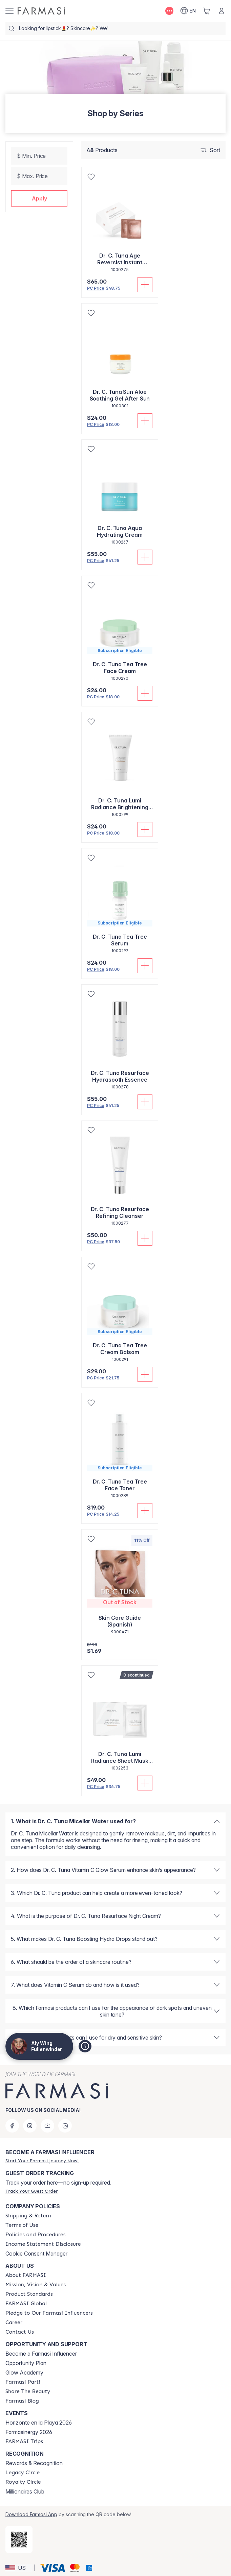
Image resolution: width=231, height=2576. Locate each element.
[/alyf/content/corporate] (26, 2303)
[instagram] (30, 2126)
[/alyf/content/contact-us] (19, 2332)
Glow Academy (24, 2372)
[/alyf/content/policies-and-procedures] (35, 2234)
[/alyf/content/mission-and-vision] (35, 2284)
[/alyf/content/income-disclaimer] (43, 2244)
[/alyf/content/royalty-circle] (23, 2482)
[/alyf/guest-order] (31, 2191)
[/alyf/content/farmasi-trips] (24, 2441)
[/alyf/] (41, 10)
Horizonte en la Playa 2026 (38, 2422)
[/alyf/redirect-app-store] (19, 2539)
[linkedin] (65, 2126)
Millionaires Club (24, 2491)
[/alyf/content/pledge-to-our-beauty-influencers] (49, 2313)
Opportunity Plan (25, 2363)
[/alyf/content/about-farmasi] (25, 2275)
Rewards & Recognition (34, 2463)
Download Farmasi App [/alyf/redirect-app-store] (31, 2514)
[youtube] (47, 2126)
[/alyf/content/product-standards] (29, 2294)
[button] (39, 198)
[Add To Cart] (145, 284)
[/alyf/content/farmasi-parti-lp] (22, 2382)
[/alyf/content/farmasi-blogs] (22, 2401)
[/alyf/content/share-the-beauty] (27, 2391)
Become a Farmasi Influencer (41, 2353)
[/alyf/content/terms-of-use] (21, 2225)
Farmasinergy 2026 (28, 2432)
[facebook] (12, 2126)
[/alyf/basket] (207, 11)
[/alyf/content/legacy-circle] (22, 2472)
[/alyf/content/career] (13, 2322)
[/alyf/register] (42, 2160)
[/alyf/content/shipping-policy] (28, 2215)
